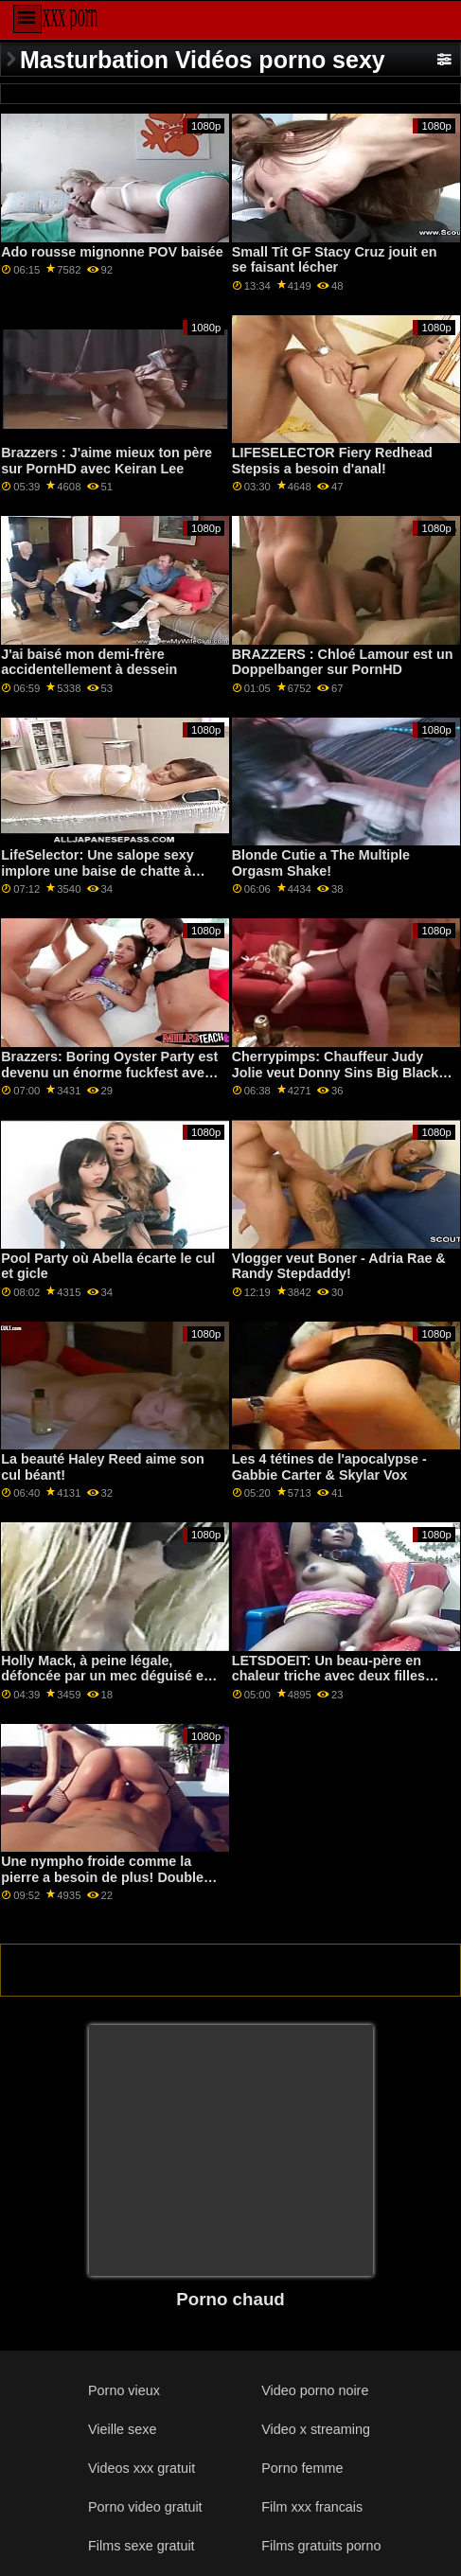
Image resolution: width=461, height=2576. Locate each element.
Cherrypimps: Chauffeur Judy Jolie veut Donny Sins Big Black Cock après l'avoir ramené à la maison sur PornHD (335, 1080)
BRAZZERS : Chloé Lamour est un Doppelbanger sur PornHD (342, 662)
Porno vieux (124, 2390)
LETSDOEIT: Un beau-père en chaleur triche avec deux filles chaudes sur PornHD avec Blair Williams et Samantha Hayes (333, 1684)
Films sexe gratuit (141, 2545)
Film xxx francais (312, 2506)
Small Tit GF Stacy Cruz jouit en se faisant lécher (334, 259)
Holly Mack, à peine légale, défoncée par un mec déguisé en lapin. (106, 1676)
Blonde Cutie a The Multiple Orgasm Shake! (321, 863)
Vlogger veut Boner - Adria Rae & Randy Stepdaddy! (339, 1266)
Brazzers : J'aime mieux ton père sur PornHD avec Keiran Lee (106, 460)
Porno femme (302, 2468)
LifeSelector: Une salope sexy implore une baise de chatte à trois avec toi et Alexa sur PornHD (110, 870)
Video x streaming (315, 2429)
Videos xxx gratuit (141, 2468)
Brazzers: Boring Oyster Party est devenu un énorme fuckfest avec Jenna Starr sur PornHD (109, 1072)
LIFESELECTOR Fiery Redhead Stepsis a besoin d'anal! (332, 460)
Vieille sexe (122, 2429)
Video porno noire (314, 2390)
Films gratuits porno (321, 2545)
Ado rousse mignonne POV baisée (112, 251)
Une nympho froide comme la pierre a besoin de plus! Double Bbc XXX (102, 1877)
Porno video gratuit (145, 2506)
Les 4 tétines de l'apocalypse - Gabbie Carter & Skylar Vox (329, 1467)
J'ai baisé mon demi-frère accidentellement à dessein (89, 662)
